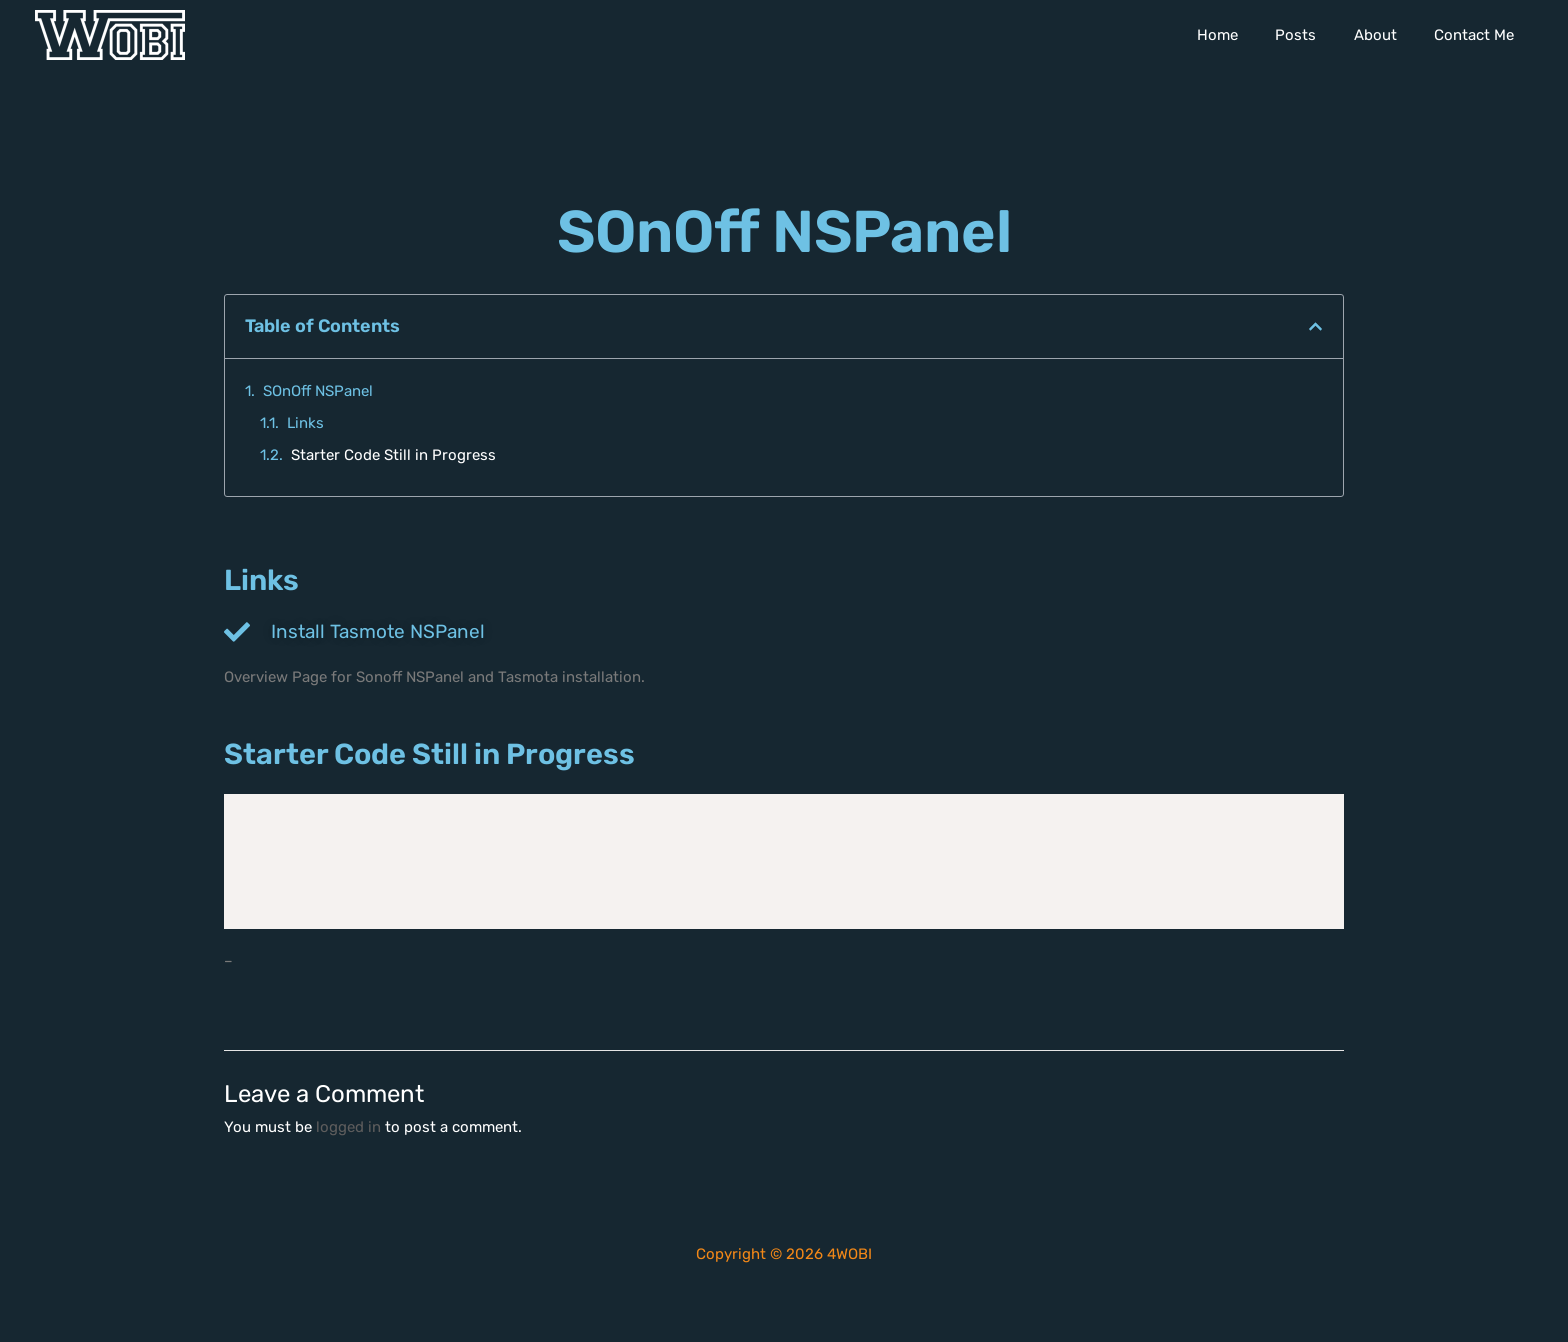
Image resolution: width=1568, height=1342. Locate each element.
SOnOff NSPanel (318, 391)
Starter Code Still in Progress (393, 455)
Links (305, 423)
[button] (1315, 326)
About (1386, 35)
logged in (348, 1127)
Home (1243, 35)
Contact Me (1478, 35)
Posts (1314, 35)
